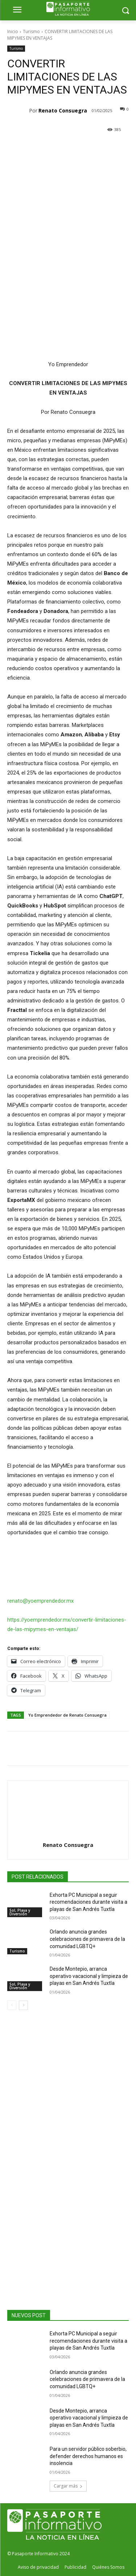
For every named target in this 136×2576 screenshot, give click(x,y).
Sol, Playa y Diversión (19, 1912)
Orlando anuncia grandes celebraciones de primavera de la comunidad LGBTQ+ (87, 1939)
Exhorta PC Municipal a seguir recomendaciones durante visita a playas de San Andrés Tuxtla (88, 1902)
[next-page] (23, 2005)
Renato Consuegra (62, 110)
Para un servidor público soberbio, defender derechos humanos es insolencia (88, 2456)
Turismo (31, 31)
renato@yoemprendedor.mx (40, 1601)
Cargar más (68, 2486)
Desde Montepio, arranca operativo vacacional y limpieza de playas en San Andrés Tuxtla (89, 1976)
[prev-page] (11, 2005)
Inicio (12, 31)
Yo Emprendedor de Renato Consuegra (67, 1715)
